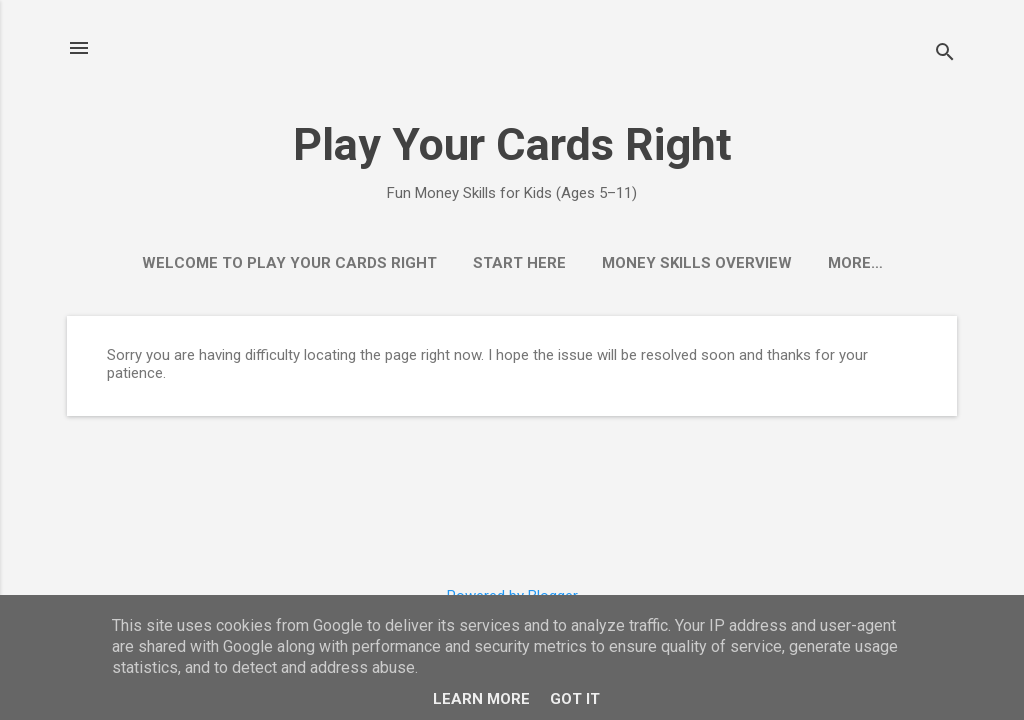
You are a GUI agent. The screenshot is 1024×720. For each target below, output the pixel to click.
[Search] (945, 54)
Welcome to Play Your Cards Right (289, 263)
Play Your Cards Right (512, 144)
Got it (575, 699)
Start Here (519, 263)
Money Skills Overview (697, 263)
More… (855, 263)
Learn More (481, 699)
